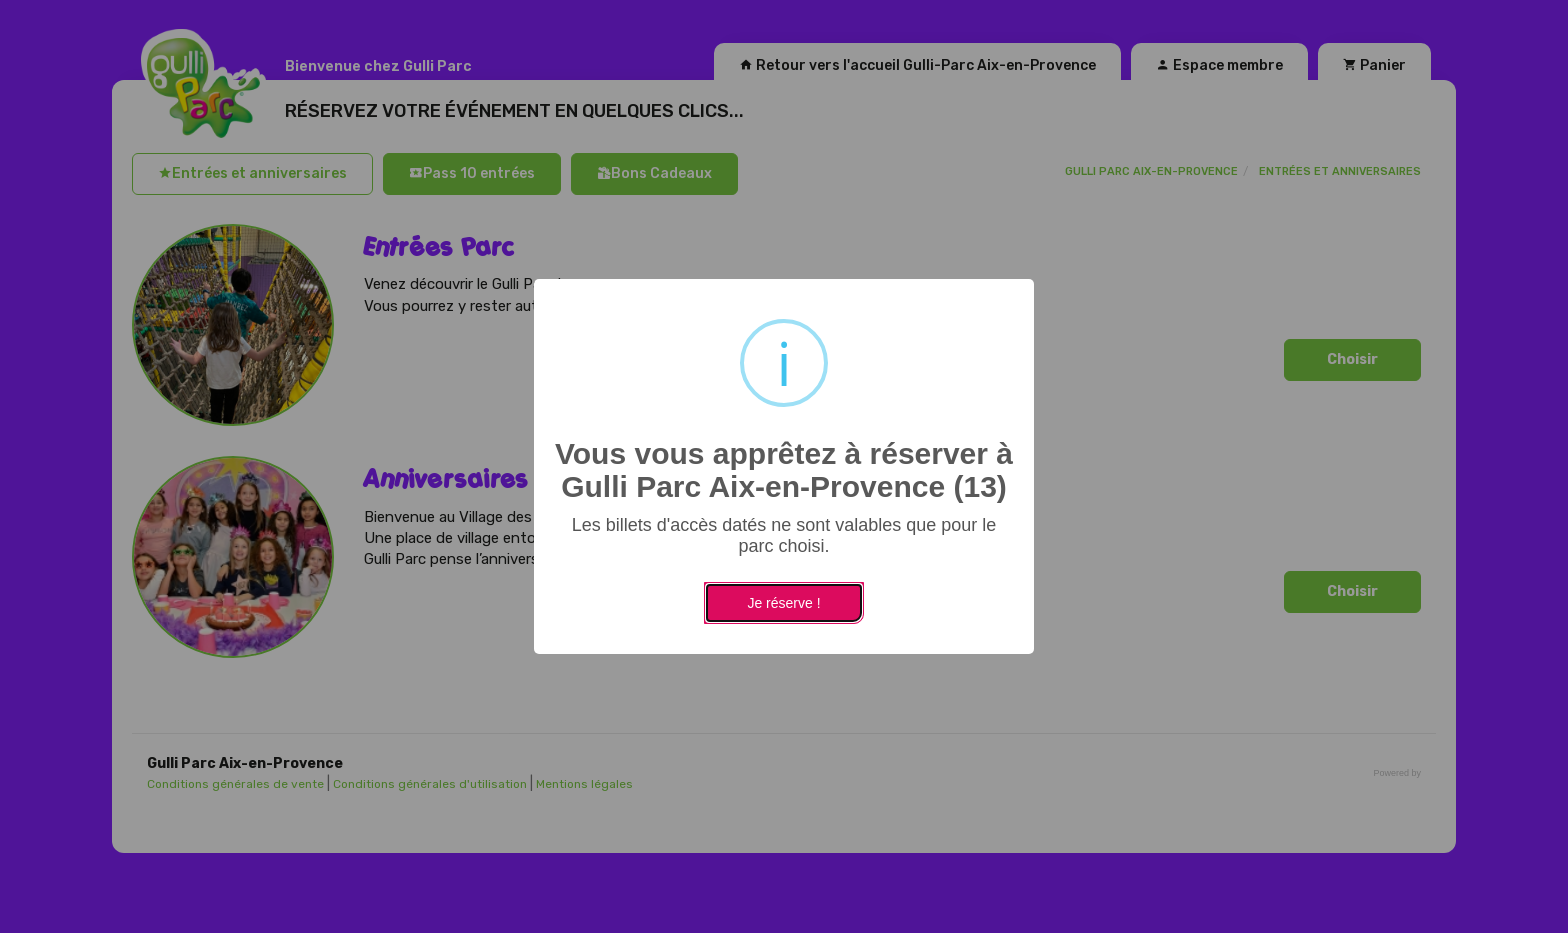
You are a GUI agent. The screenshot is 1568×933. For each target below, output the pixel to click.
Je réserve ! (783, 603)
